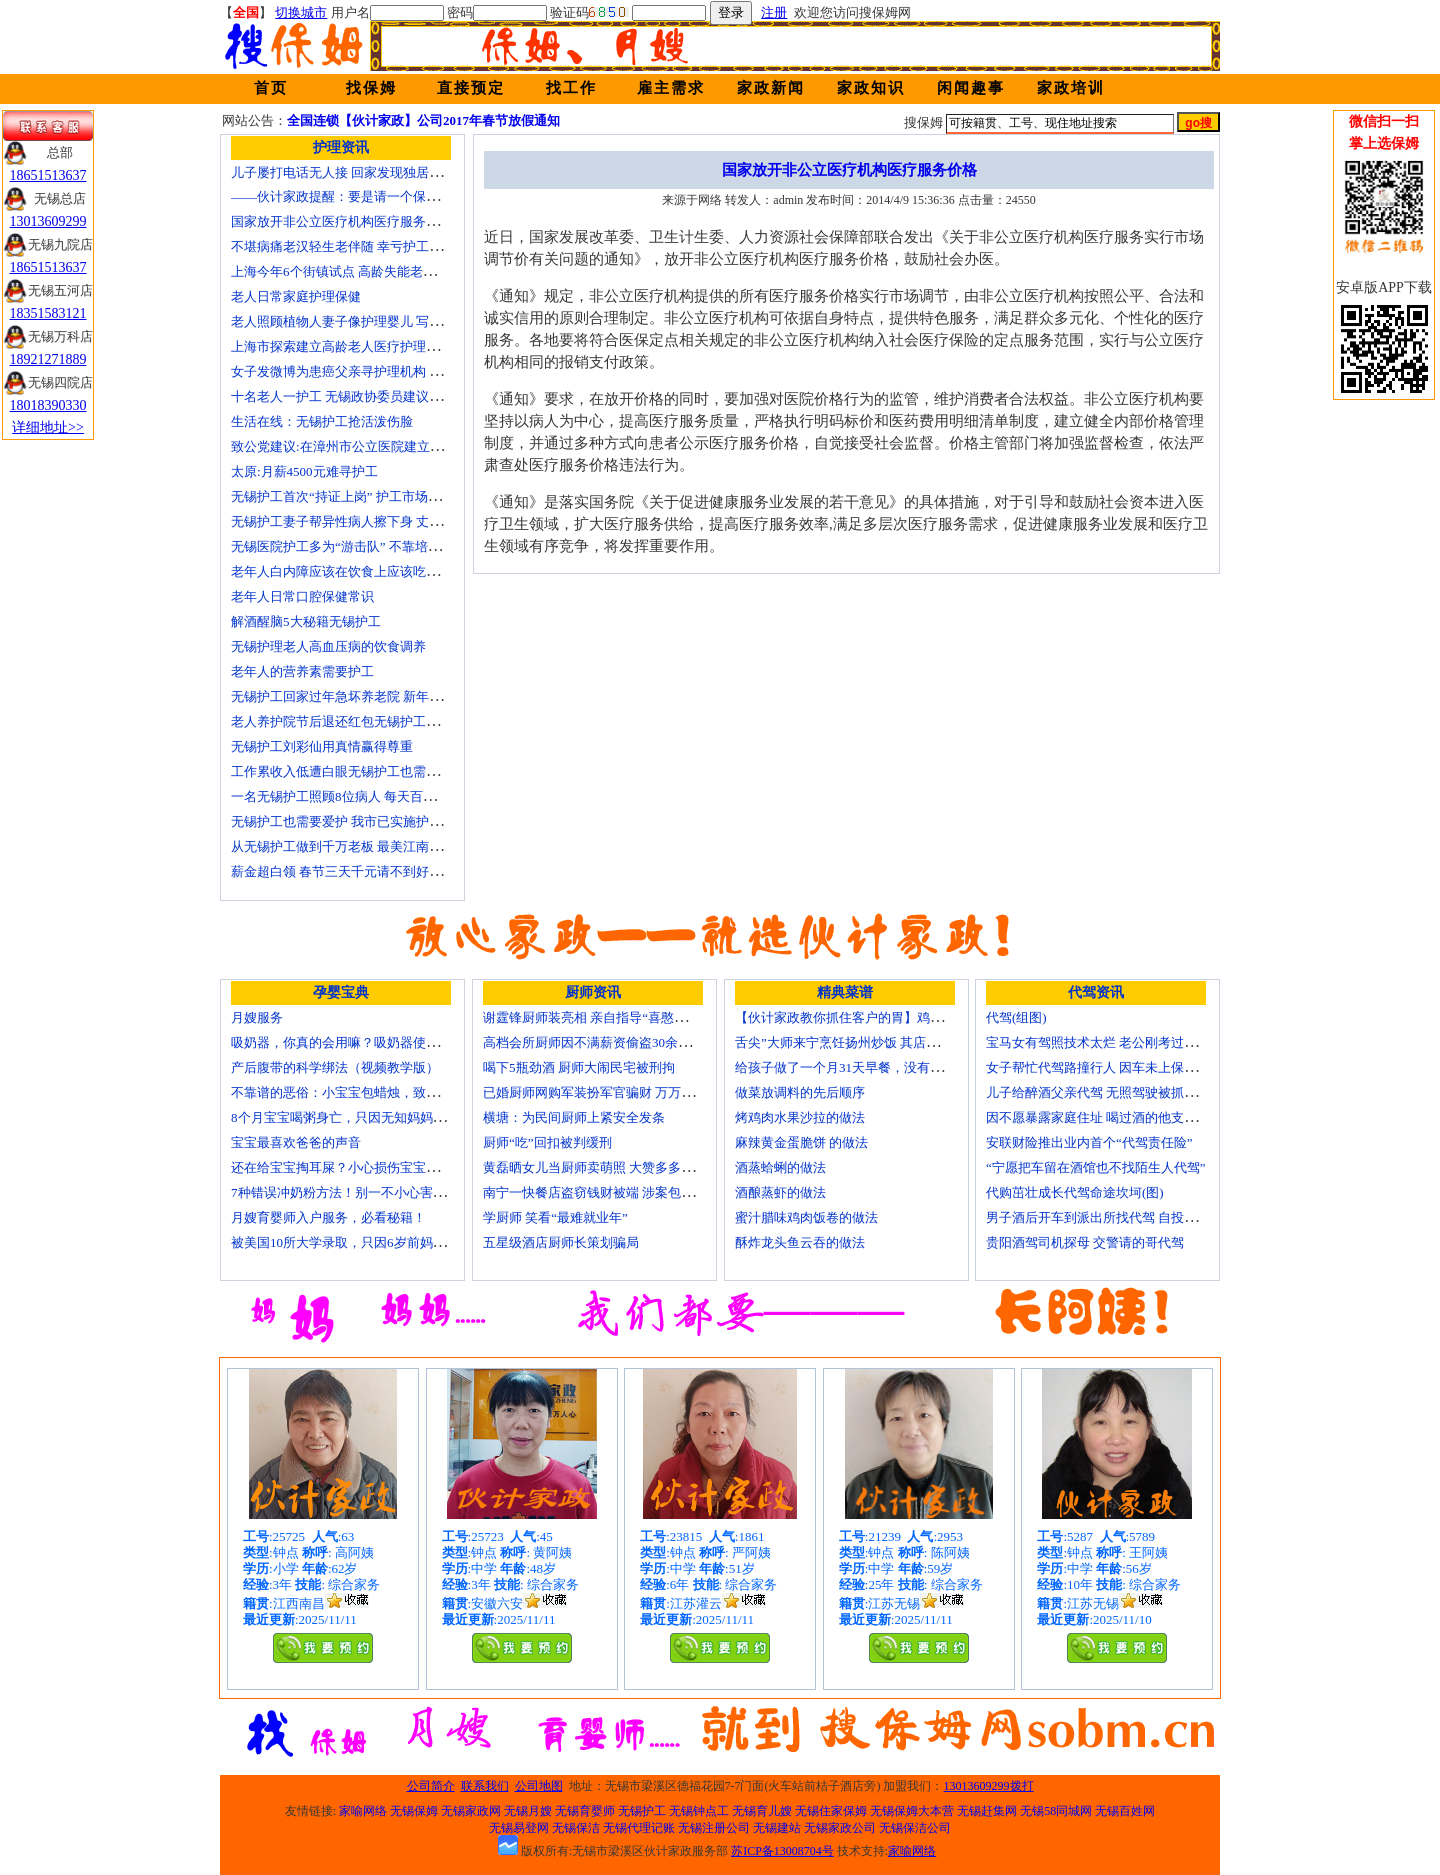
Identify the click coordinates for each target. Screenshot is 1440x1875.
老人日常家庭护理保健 (296, 296)
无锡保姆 (414, 1811)
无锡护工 (642, 1811)
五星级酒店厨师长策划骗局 (561, 1242)
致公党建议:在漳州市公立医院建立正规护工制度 (369, 446)
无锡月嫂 (528, 1811)
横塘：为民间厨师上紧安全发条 (574, 1117)
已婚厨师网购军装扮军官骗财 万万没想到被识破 (621, 1092)
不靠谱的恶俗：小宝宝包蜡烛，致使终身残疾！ (367, 1092)
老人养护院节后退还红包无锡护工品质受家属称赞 (374, 721)
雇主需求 (671, 88)
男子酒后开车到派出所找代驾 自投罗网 (1098, 1217)
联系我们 (485, 1786)
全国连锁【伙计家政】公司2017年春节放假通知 (423, 120)
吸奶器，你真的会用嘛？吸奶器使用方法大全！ (367, 1042)
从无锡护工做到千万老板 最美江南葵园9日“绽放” (371, 846)
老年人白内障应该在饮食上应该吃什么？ (348, 571)
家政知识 (871, 88)
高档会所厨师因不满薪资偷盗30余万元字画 (606, 1042)
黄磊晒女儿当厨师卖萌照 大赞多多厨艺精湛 (608, 1167)
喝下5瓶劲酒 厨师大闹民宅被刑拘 (579, 1067)
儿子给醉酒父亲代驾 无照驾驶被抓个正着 (1104, 1092)
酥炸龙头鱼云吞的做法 (800, 1242)
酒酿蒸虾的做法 (780, 1192)
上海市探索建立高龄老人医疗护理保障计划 (354, 346)
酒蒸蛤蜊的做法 (780, 1167)
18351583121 (48, 313)
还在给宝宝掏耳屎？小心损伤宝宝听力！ (348, 1167)
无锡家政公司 (840, 1828)
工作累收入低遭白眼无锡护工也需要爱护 (348, 771)
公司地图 (539, 1786)
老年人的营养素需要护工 (302, 671)
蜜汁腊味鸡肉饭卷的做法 (806, 1217)
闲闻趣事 (971, 88)
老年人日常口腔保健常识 (302, 596)
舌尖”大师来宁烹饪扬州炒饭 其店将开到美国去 (869, 1042)
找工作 (571, 88)
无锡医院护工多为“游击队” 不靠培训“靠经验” (361, 546)
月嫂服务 (257, 1017)
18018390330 (48, 405)
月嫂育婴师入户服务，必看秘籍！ (328, 1217)
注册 (774, 12)
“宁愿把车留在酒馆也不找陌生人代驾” (1096, 1167)
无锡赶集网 (987, 1811)
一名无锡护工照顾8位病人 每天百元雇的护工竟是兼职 (385, 796)
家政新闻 (771, 88)
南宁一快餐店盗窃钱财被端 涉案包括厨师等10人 (621, 1192)
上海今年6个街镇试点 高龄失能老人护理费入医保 (372, 271)
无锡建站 (777, 1828)
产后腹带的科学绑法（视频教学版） (335, 1067)
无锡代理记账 (639, 1828)
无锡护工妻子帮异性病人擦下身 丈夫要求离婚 (362, 521)
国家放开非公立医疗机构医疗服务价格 (341, 221)
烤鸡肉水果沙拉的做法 (800, 1117)
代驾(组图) (1016, 1017)
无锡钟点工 (699, 1811)
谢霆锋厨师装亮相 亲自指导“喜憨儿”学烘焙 (607, 1017)
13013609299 (48, 221)
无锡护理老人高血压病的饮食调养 (328, 646)
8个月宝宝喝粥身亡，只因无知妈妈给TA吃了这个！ (379, 1117)
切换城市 (301, 12)
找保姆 (371, 88)
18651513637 (48, 175)
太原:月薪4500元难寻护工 (304, 471)
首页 (271, 88)
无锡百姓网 (1125, 1811)
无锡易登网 (519, 1828)
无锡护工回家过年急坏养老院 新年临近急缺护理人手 (382, 696)
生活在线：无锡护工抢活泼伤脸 (322, 421)
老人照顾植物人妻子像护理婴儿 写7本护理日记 (366, 321)
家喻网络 (363, 1811)
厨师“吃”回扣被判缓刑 (547, 1142)
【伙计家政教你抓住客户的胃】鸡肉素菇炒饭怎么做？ (891, 1017)
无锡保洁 (576, 1828)
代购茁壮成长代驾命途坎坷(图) (1075, 1192)
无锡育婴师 (585, 1811)
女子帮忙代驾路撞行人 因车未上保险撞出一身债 (1124, 1067)
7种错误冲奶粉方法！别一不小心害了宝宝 (351, 1192)
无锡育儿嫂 (762, 1811)
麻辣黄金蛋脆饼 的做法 (801, 1142)
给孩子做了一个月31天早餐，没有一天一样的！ (871, 1067)
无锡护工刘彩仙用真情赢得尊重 (322, 746)
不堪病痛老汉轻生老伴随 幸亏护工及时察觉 (356, 246)
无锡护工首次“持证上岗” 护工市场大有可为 (355, 496)
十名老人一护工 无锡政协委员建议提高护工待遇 (369, 396)
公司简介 (431, 1786)
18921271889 (48, 359)
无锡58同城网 (1056, 1811)
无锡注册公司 (714, 1828)
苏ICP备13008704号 (782, 1851)
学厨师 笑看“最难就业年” (555, 1217)
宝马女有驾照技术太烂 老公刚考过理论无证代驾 (1124, 1042)
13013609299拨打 (989, 1786)
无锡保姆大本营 (912, 1811)
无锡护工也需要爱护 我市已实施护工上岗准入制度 (375, 821)
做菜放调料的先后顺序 (800, 1092)
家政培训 (1071, 88)
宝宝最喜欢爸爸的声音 (296, 1142)
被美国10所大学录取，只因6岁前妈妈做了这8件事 (374, 1242)
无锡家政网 (471, 1811)
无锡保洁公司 (915, 1828)
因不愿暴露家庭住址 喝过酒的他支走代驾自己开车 (1130, 1117)
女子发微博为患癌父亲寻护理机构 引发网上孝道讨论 (382, 371)
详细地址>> (48, 427)
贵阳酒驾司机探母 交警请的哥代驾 (1085, 1242)
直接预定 (471, 88)
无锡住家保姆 (831, 1811)
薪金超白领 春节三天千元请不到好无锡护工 (356, 871)
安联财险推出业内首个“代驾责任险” (1089, 1142)
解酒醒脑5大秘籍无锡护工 (306, 621)
